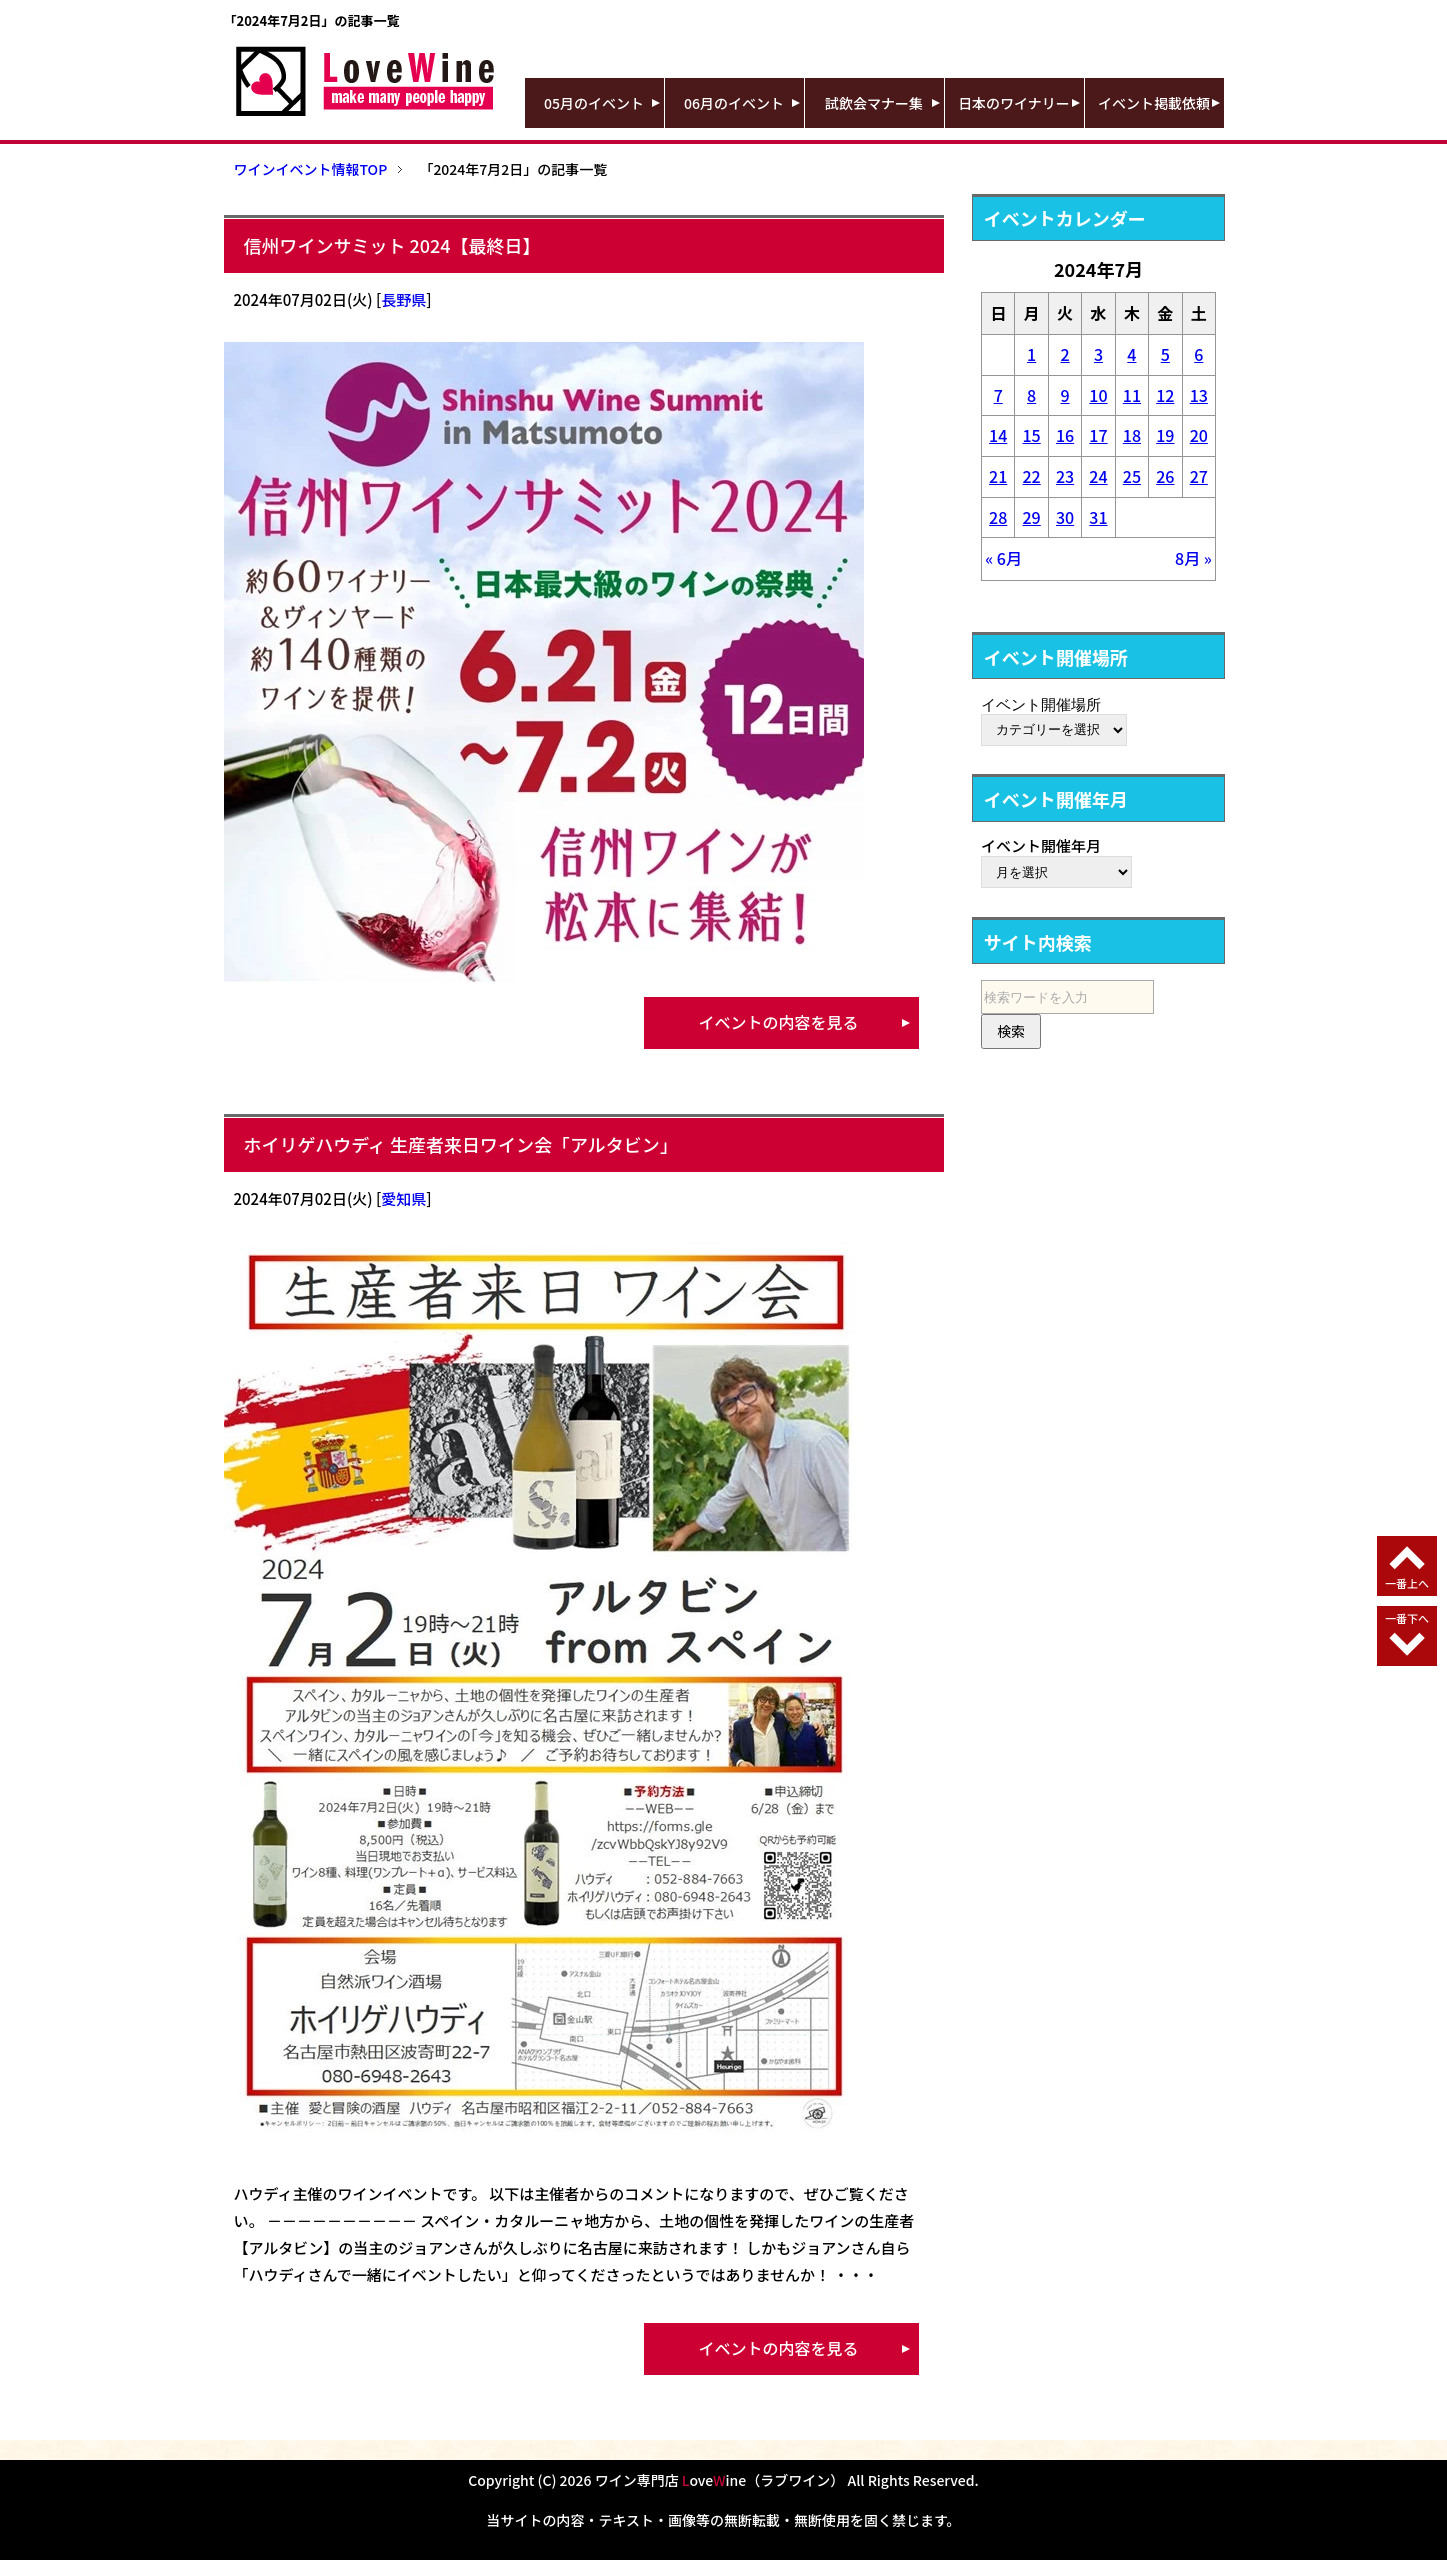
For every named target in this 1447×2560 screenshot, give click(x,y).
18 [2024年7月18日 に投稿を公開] (1132, 435)
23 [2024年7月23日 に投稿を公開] (1065, 476)
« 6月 (1003, 558)
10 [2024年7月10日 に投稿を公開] (1098, 395)
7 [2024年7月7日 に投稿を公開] (998, 395)
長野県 (403, 299)
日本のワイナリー (1014, 103)
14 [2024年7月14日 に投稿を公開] (998, 435)
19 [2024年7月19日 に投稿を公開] (1165, 435)
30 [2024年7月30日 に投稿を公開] (1065, 517)
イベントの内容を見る (778, 1022)
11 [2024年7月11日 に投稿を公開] (1132, 395)
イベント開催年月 (1041, 845)
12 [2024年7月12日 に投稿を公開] (1165, 395)
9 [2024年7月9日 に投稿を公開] (1064, 395)
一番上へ (1407, 1583)
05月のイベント (594, 103)
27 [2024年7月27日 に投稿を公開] (1199, 476)
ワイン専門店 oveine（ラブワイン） (720, 2480)
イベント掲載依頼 (1154, 103)
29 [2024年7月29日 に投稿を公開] (1032, 517)
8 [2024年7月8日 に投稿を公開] (1031, 395)
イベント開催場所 (1041, 704)
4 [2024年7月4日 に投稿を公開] (1131, 354)
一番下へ (1407, 1618)
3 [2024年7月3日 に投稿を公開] (1098, 354)
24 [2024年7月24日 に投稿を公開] (1098, 476)
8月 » (1193, 558)
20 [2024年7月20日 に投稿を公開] (1199, 435)
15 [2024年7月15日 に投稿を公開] (1032, 435)
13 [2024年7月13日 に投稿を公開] (1199, 395)
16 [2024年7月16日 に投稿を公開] (1065, 435)
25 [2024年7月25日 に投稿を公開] (1132, 476)
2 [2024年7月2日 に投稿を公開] (1064, 354)
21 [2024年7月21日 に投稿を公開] (998, 476)
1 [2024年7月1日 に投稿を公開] (1031, 354)
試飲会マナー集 (874, 103)
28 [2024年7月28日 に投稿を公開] (998, 517)
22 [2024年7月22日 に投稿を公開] (1032, 476)
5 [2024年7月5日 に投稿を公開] (1165, 354)
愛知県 (403, 1198)
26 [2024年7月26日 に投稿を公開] (1165, 476)
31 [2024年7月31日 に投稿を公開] (1098, 517)
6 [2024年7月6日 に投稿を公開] (1198, 354)
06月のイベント (734, 103)
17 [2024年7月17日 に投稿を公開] (1098, 435)
